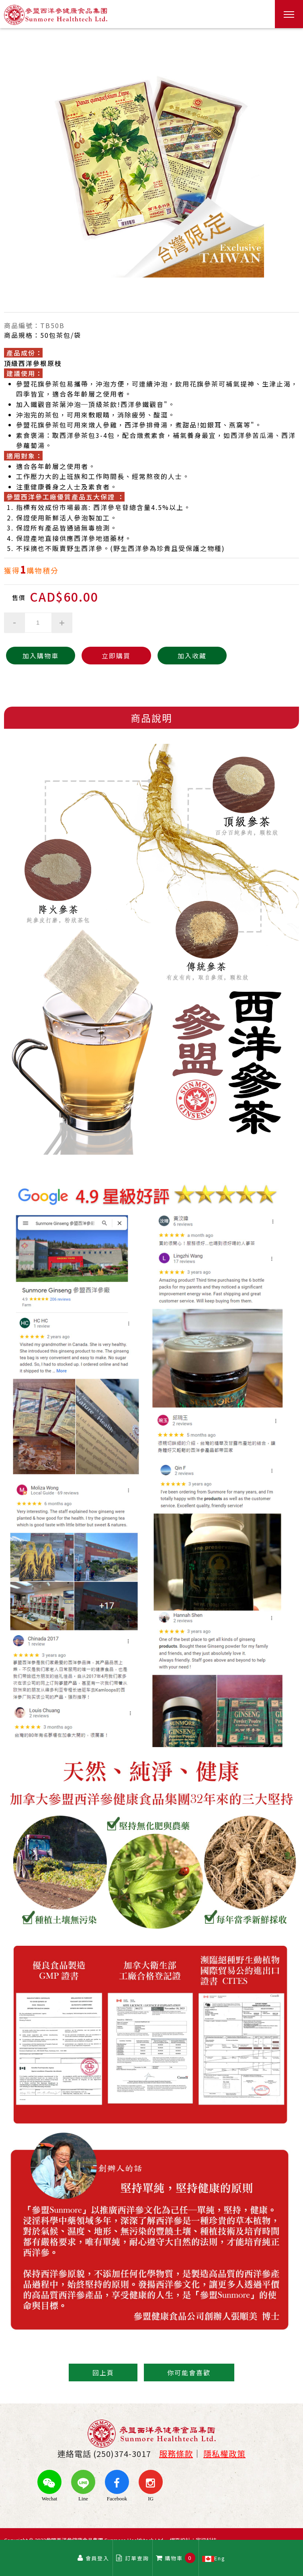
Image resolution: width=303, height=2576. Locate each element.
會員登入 (93, 2558)
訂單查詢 (132, 2558)
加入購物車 (36, 655)
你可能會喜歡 (189, 2372)
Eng (214, 2558)
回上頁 (102, 2372)
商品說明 (151, 718)
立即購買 (102, 655)
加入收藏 (169, 655)
